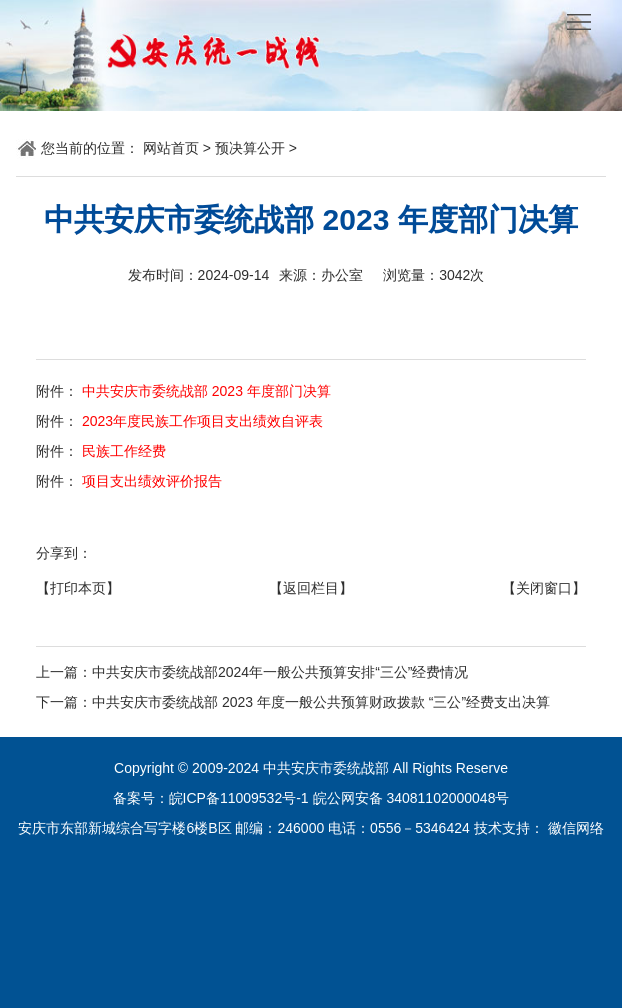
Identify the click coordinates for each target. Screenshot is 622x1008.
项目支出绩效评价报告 (150, 481)
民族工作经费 (122, 451)
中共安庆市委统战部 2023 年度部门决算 (204, 391)
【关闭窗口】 (544, 588)
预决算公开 (250, 148)
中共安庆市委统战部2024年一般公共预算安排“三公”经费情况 (280, 672)
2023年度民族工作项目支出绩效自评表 (200, 421)
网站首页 (171, 148)
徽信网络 (576, 828)
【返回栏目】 (311, 588)
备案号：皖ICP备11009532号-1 (211, 798)
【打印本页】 (78, 588)
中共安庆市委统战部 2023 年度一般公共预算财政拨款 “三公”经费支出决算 (321, 702)
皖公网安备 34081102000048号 (411, 798)
